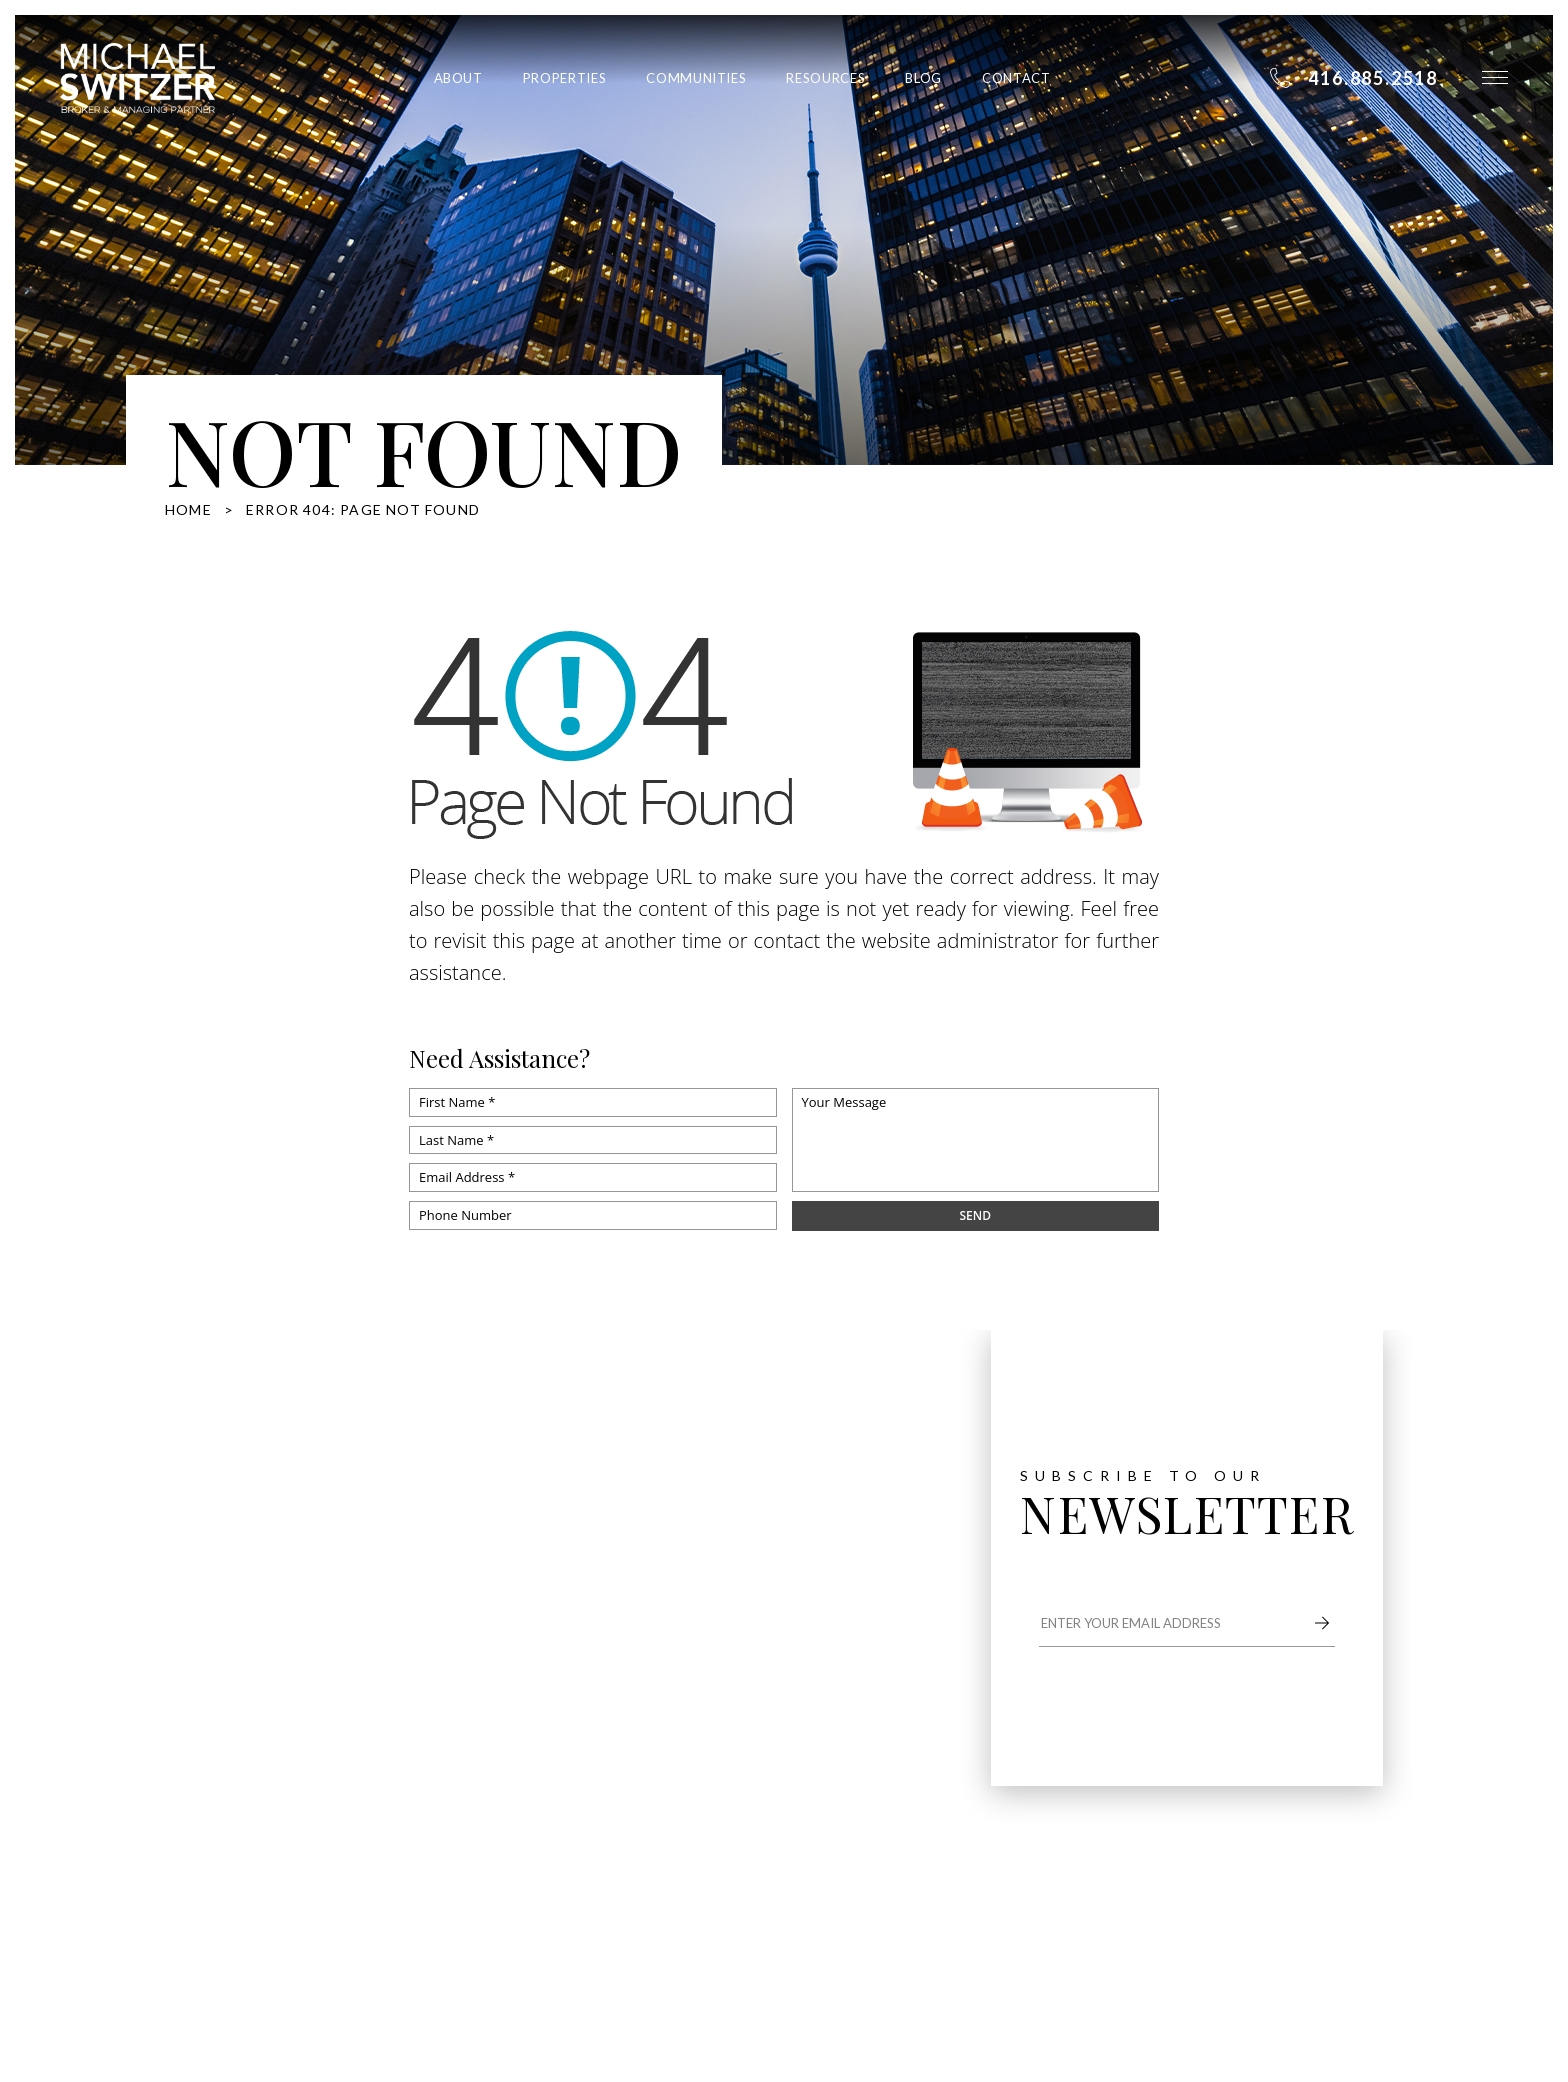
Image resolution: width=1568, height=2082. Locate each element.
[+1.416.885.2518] (1353, 78)
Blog (923, 78)
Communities (696, 78)
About (458, 78)
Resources (825, 78)
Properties (565, 78)
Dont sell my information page (268, 1926)
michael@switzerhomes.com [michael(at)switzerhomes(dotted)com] (299, 1702)
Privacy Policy (397, 1926)
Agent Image (666, 1902)
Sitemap (442, 1902)
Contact (1016, 78)
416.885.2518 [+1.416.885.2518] (256, 1670)
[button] (1495, 77)
